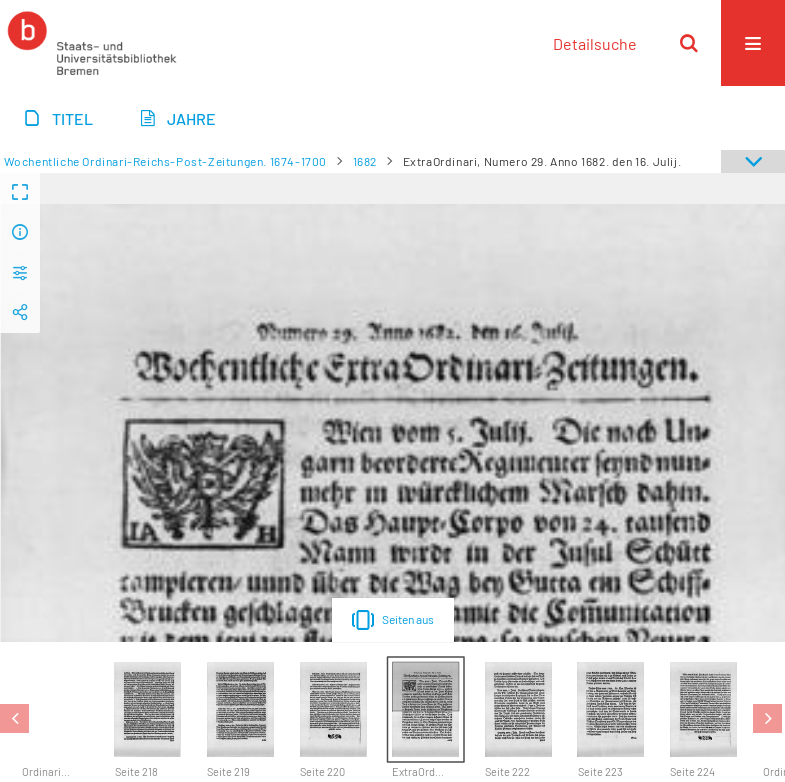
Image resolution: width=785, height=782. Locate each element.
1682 (365, 161)
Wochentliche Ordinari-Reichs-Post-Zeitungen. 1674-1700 (165, 161)
